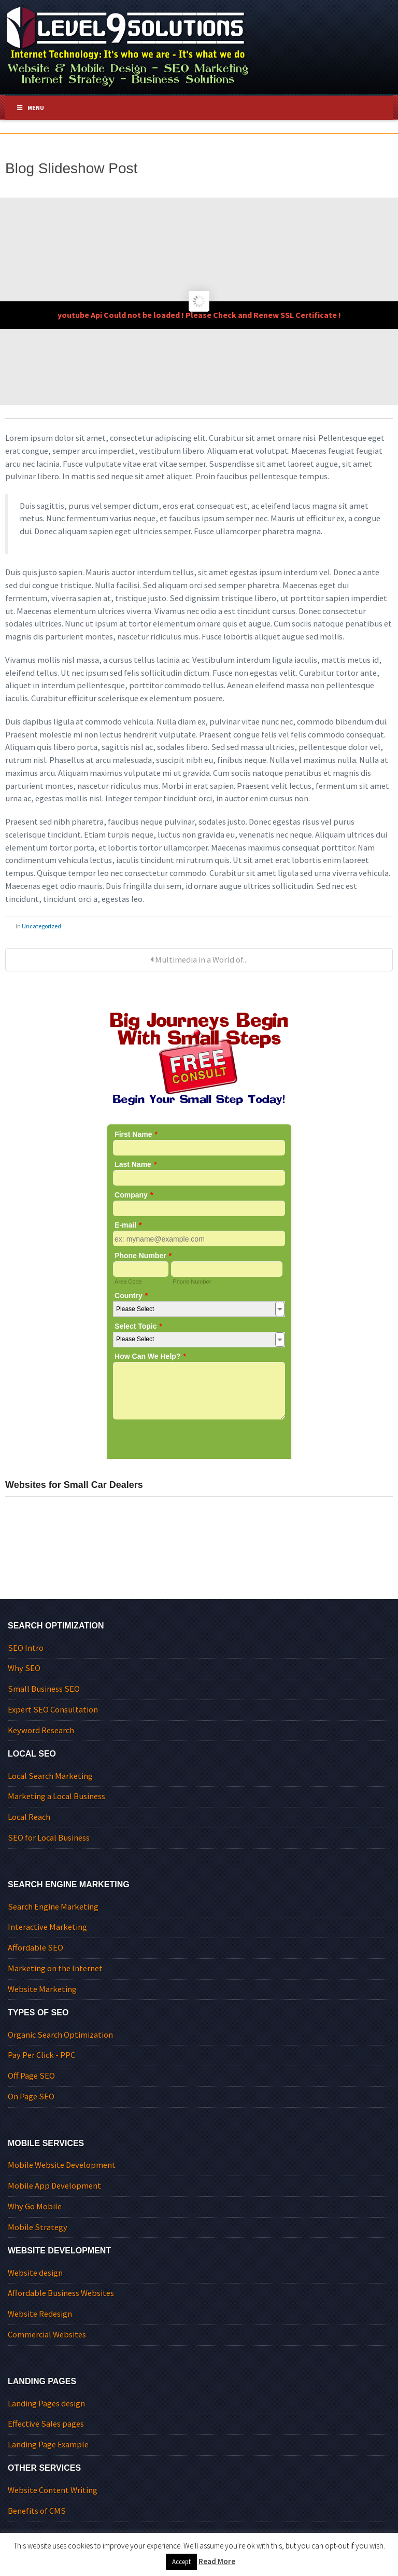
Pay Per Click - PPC (41, 2055)
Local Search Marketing (50, 1776)
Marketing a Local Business (56, 1796)
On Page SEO (31, 2096)
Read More (216, 2561)
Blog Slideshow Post (71, 168)
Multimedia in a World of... (199, 959)
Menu (30, 108)
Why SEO (24, 1668)
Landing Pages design (46, 2403)
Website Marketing (42, 1989)
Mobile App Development (54, 2185)
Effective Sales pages (46, 2423)
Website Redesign (40, 2313)
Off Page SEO (31, 2075)
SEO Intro (26, 1647)
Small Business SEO (44, 1688)
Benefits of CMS (37, 2510)
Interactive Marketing (47, 1926)
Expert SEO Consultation (53, 1709)
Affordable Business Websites (61, 2293)
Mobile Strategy (37, 2227)
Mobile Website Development (62, 2165)
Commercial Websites (47, 2334)
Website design (35, 2272)
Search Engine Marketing (53, 1906)
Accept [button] (181, 2561)
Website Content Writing (52, 2490)
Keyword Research (41, 1730)
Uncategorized (41, 926)
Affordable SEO (35, 1947)
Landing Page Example (48, 2444)
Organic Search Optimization (60, 2034)
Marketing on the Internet (55, 1968)
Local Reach (29, 1817)
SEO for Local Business (49, 1837)
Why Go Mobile (35, 2206)
